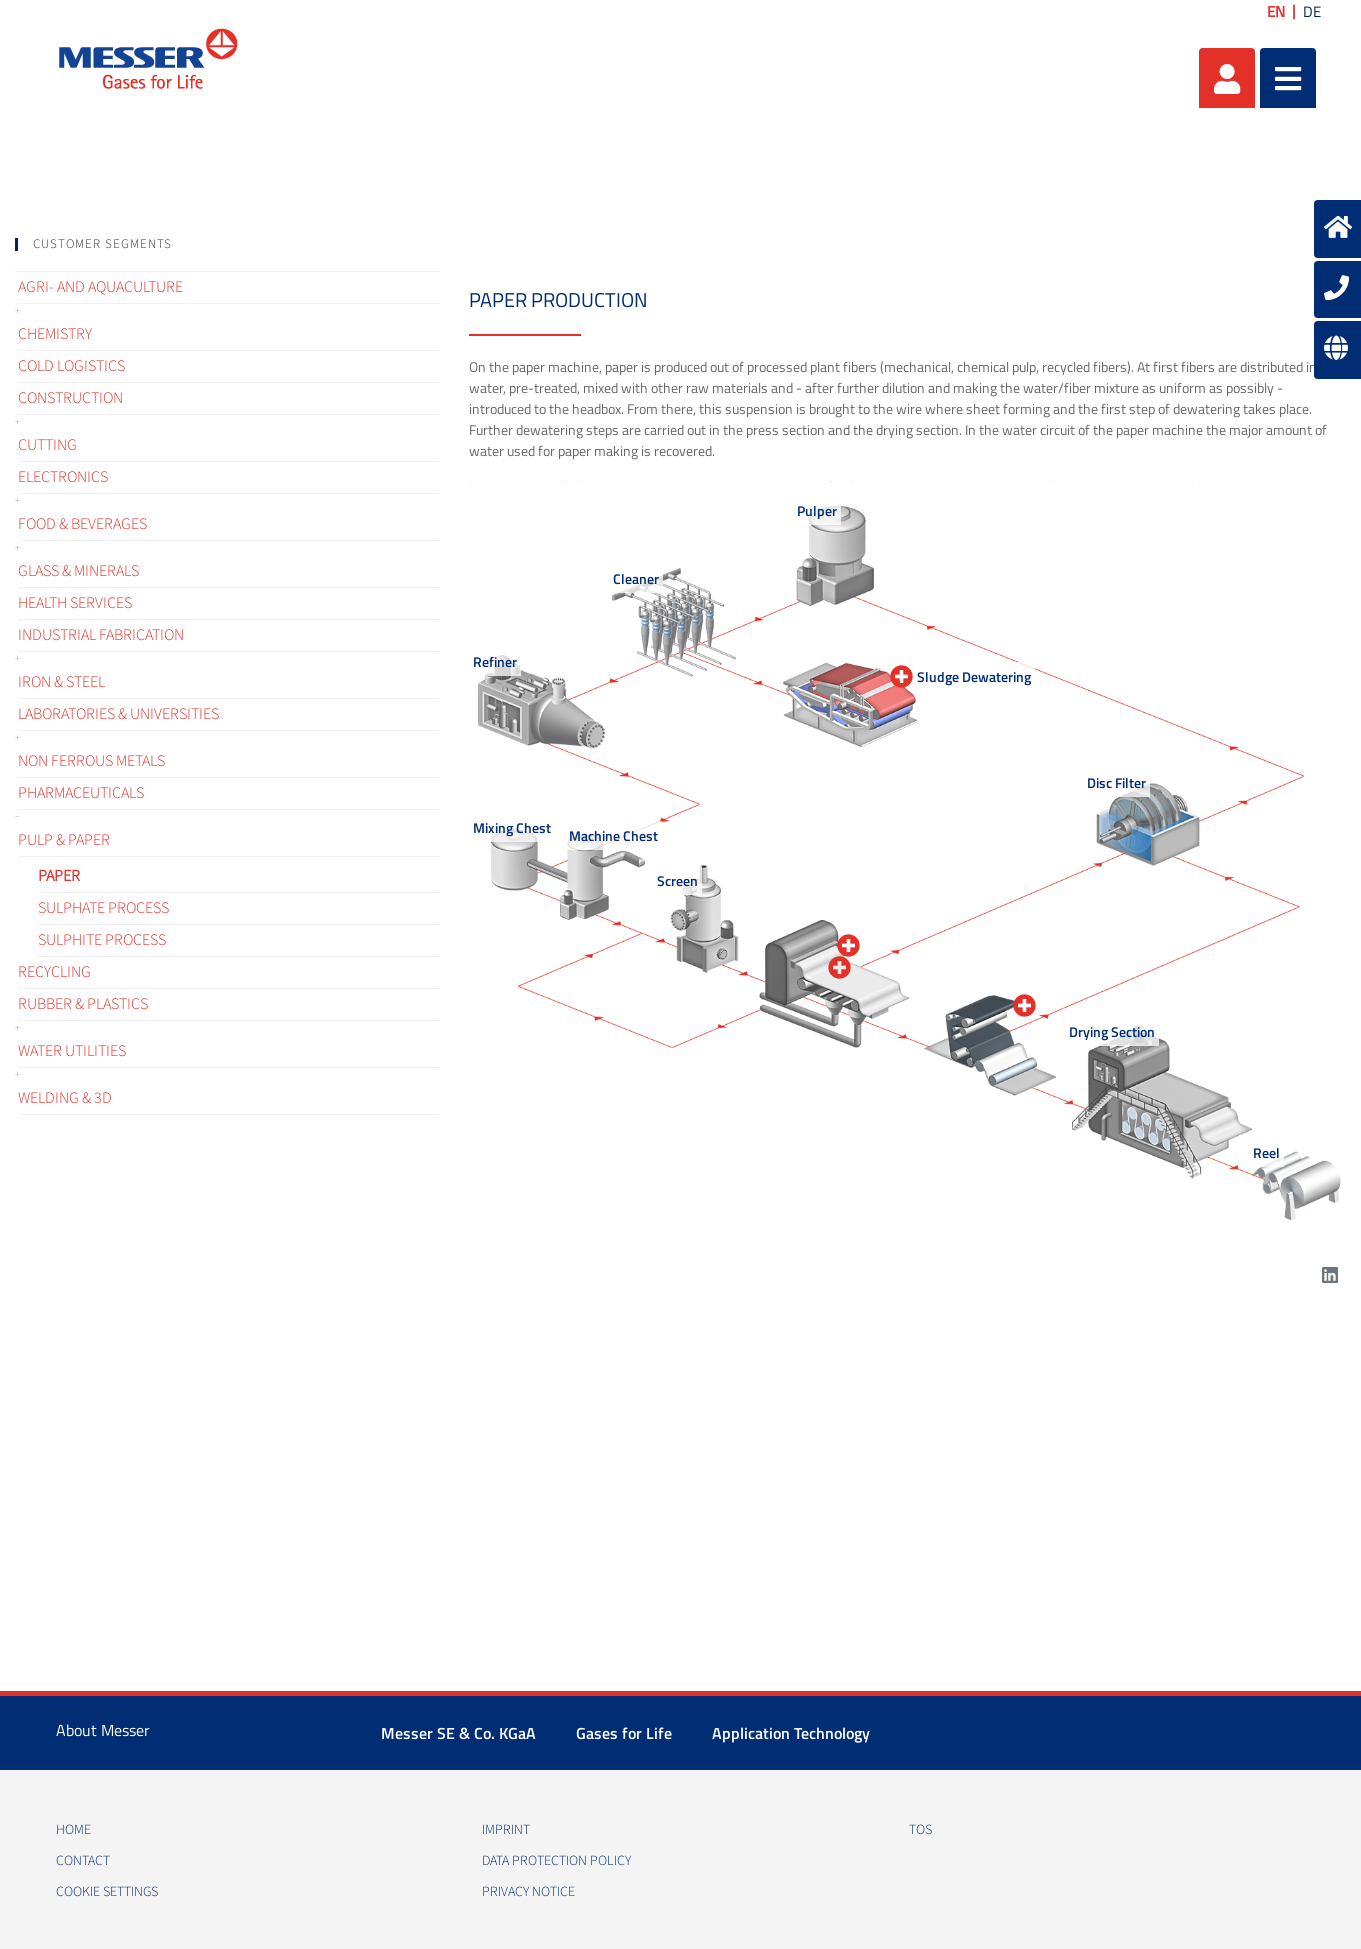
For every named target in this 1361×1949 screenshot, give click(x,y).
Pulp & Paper (64, 840)
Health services (75, 603)
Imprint (506, 1830)
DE (1312, 11)
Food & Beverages (82, 524)
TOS (920, 1830)
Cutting (47, 445)
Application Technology (791, 1733)
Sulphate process (103, 908)
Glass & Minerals (78, 571)
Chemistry (55, 334)
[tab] (227, 244)
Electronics (63, 477)
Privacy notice (528, 1892)
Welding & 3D (65, 1098)
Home (73, 1830)
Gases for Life (624, 1733)
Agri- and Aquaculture (100, 287)
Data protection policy (556, 1861)
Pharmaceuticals (81, 793)
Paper (59, 876)
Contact (83, 1861)
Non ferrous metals (91, 761)
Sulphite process (102, 940)
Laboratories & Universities (118, 714)
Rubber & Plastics (83, 1004)
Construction (70, 398)
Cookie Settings (107, 1892)
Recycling (54, 972)
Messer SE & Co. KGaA (458, 1733)
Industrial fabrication (101, 635)
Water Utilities (72, 1051)
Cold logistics (71, 366)
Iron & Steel (61, 682)
